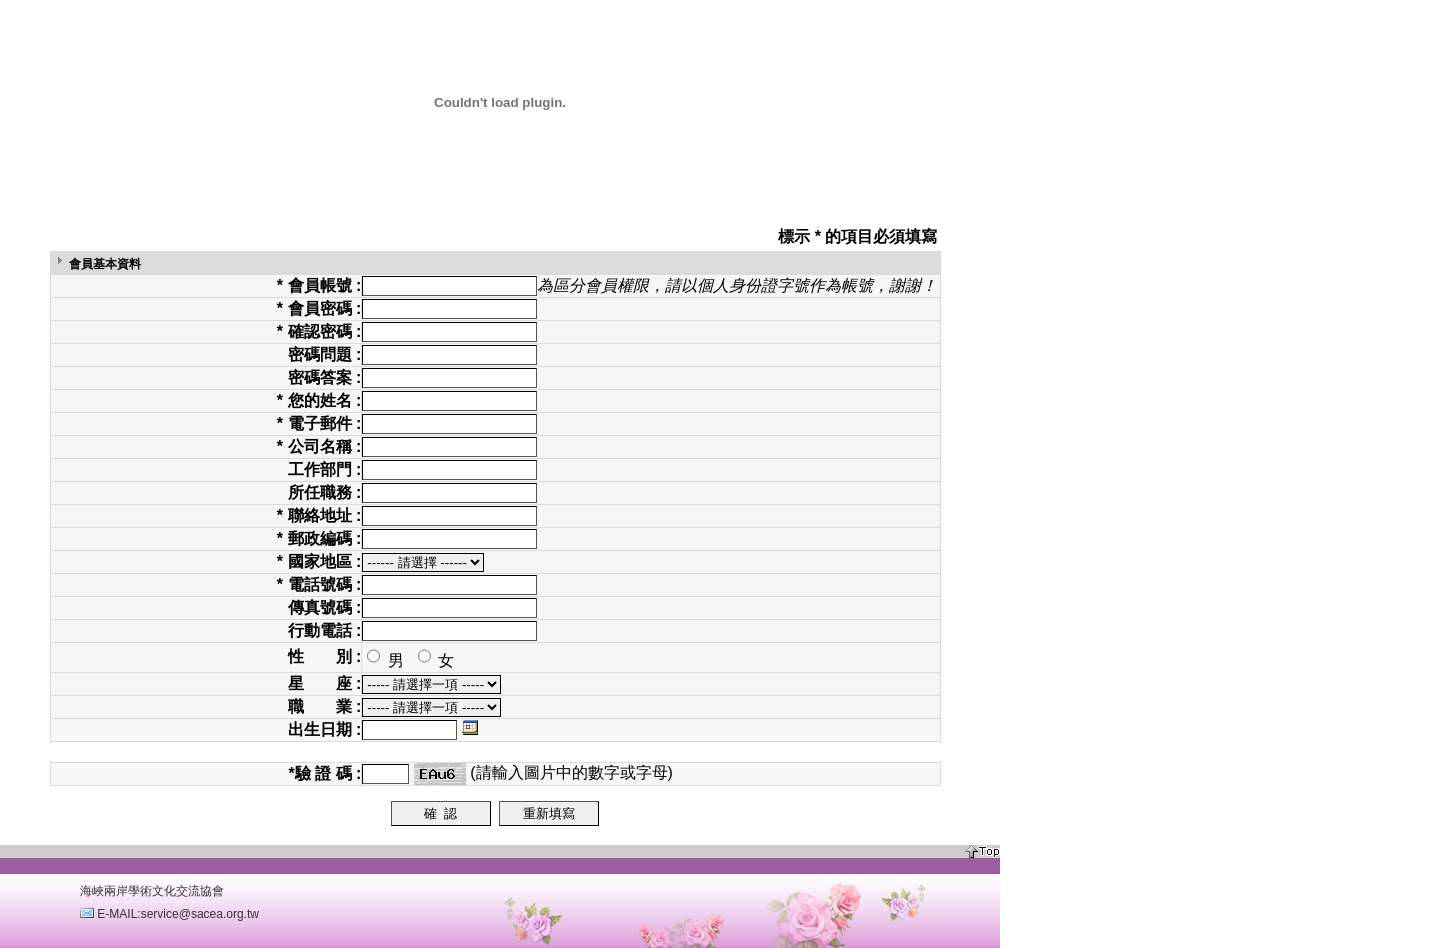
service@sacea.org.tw (200, 914)
